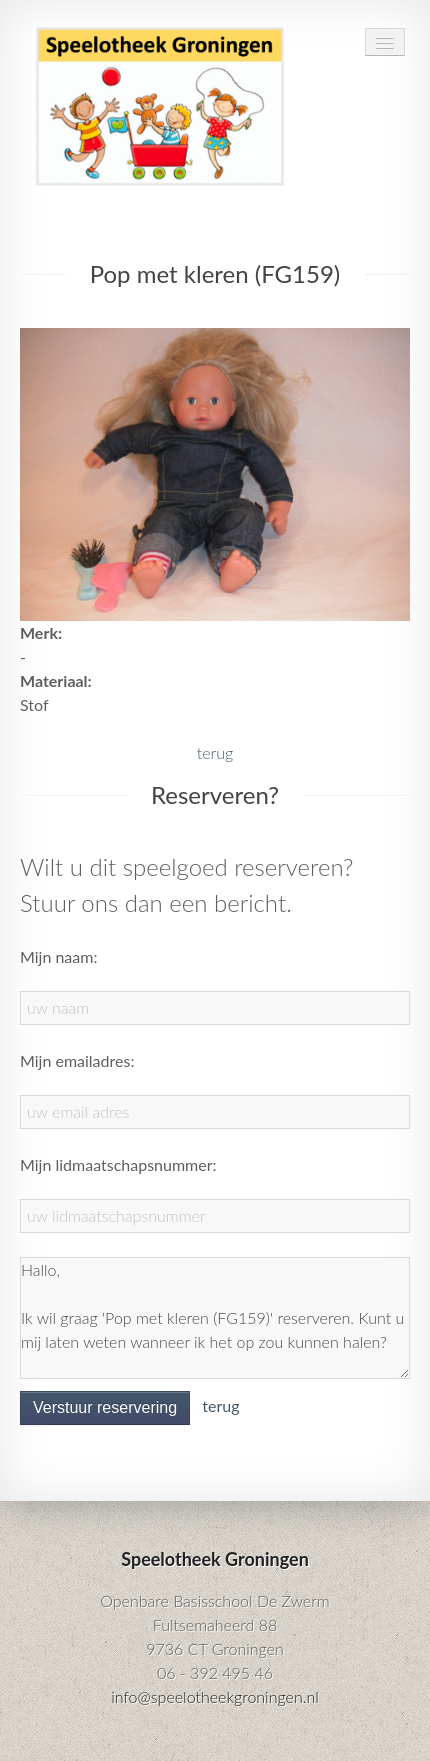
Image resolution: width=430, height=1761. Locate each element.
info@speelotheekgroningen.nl (215, 1696)
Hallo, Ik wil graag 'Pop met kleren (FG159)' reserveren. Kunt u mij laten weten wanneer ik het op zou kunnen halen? (215, 1318)
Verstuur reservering (105, 1407)
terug (215, 752)
